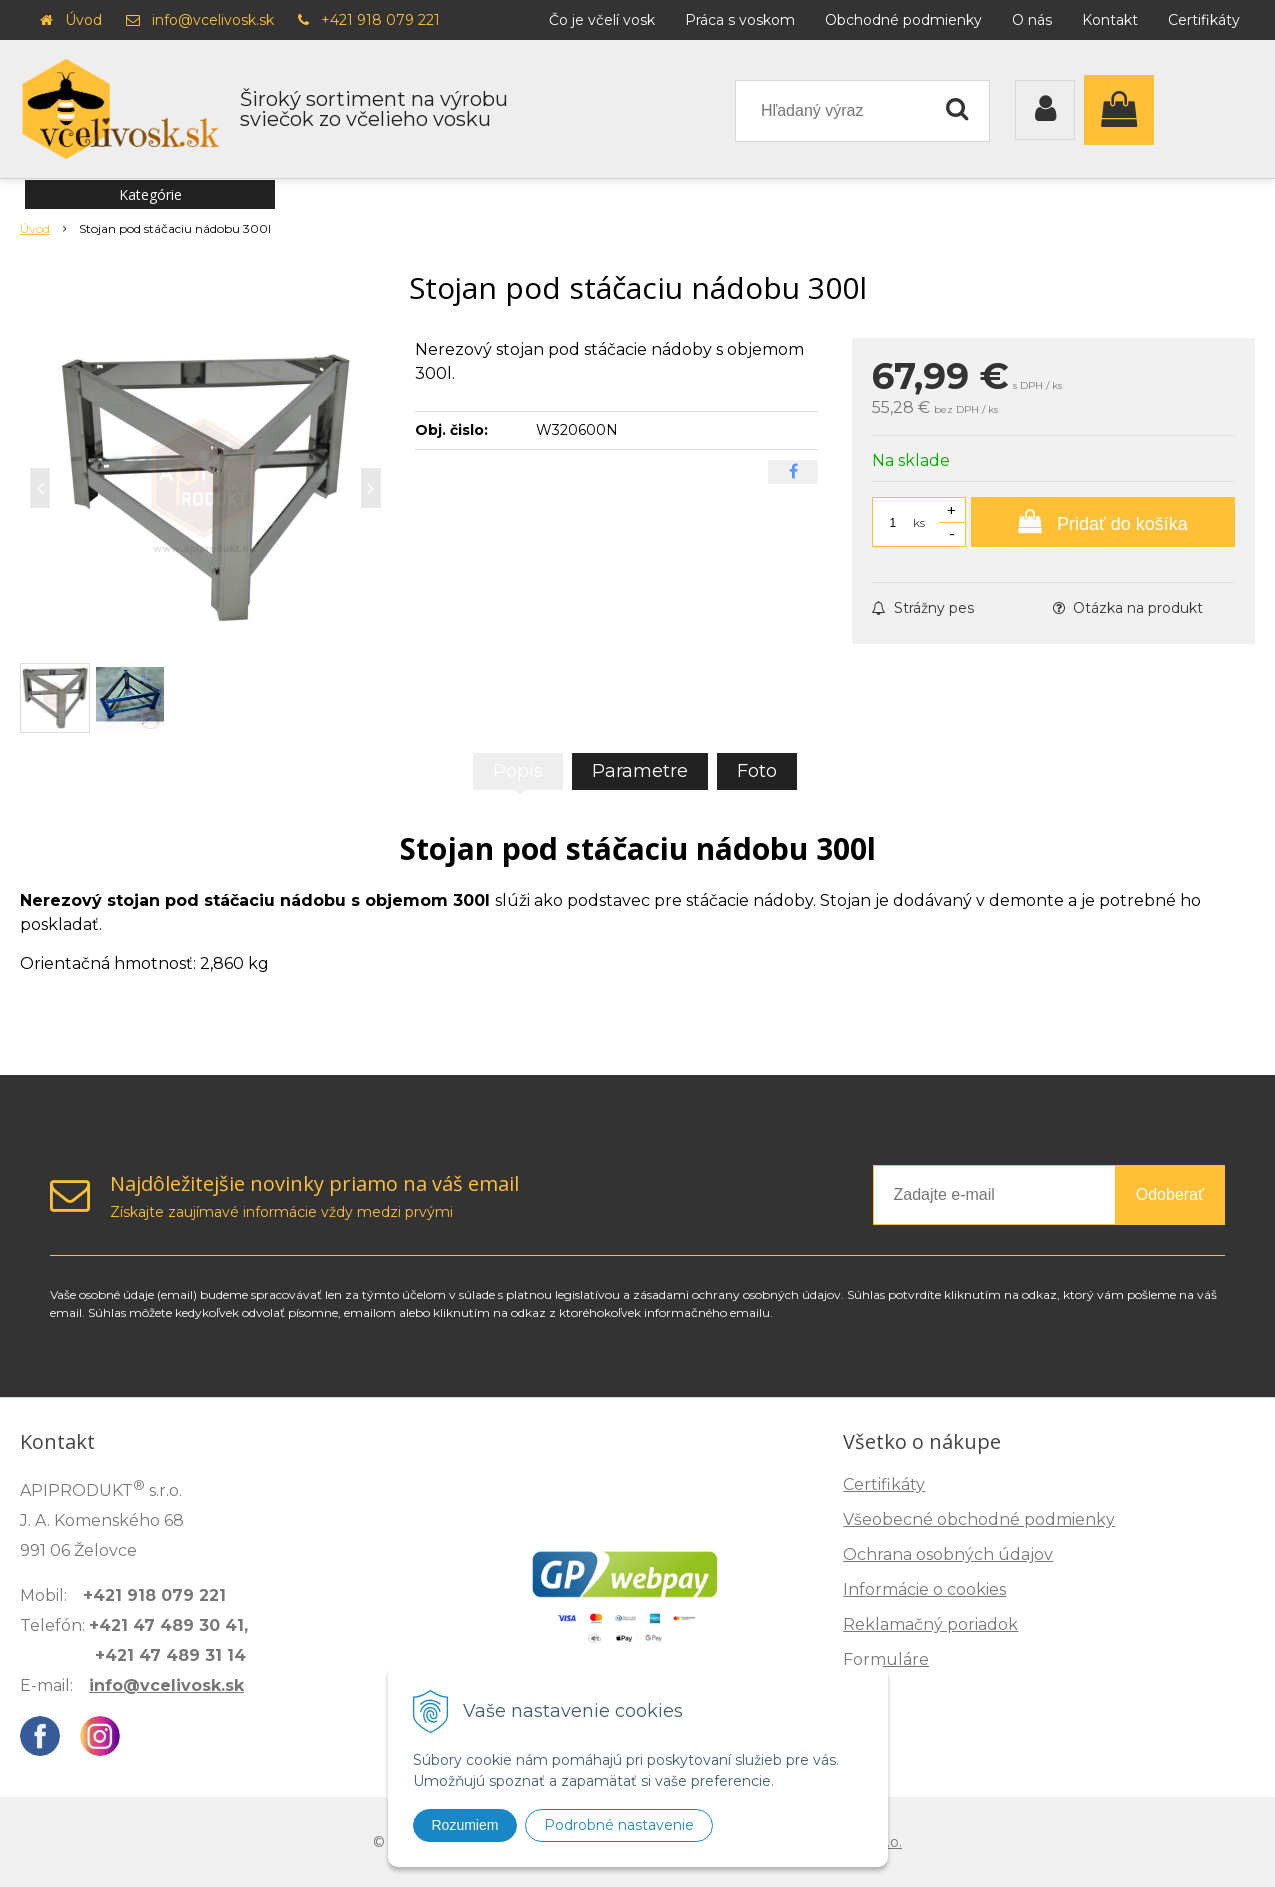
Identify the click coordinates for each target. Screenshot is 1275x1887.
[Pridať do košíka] (1103, 522)
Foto (757, 771)
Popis (518, 771)
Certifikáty (1204, 20)
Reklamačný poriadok (930, 1624)
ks (919, 522)
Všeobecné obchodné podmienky (979, 1519)
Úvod (83, 20)
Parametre (640, 771)
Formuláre (886, 1659)
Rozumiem (465, 1825)
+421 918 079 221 (380, 20)
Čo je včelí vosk (602, 20)
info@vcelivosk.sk (213, 20)
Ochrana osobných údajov (948, 1554)
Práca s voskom (740, 20)
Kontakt (1110, 20)
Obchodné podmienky (903, 20)
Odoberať (1170, 1194)
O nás (1032, 20)
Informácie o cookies (924, 1589)
